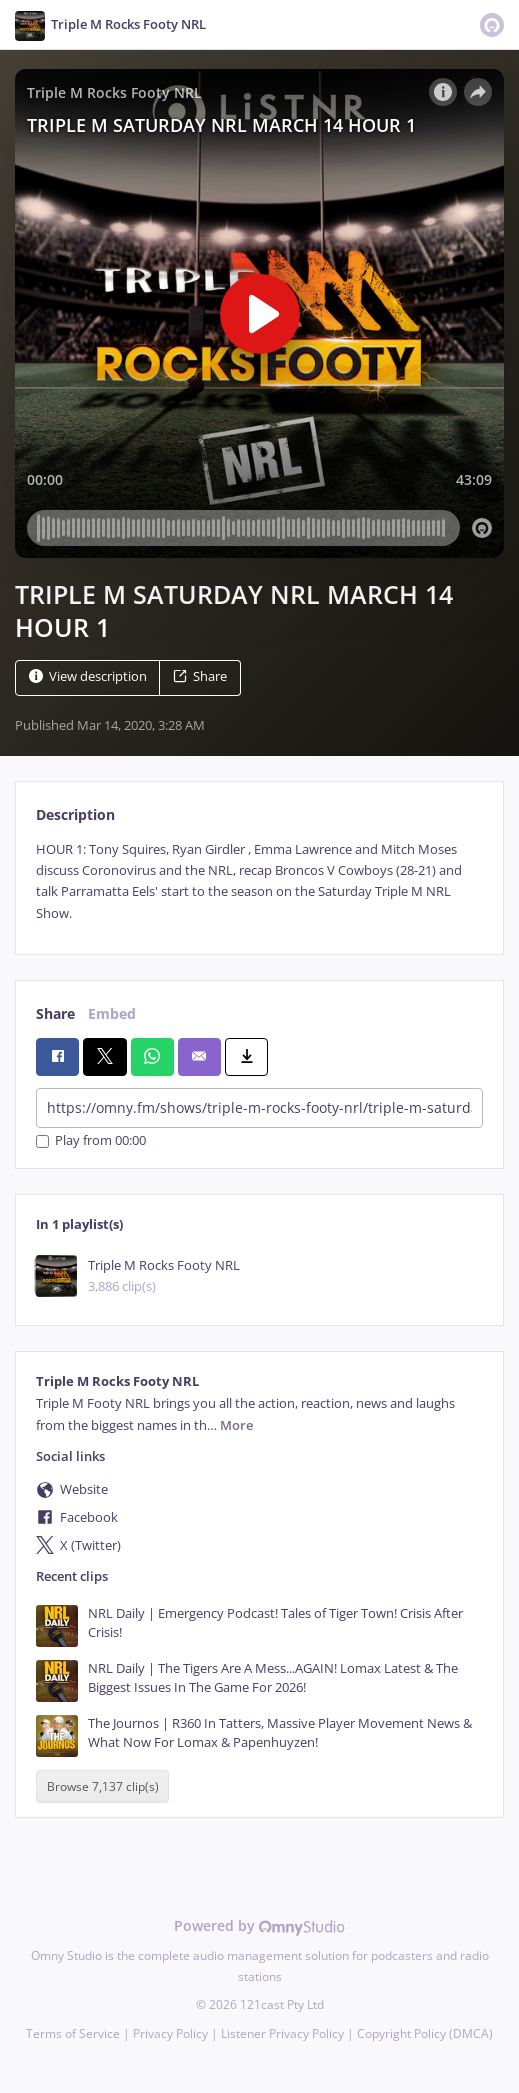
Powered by (259, 1925)
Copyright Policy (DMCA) (425, 2033)
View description (88, 676)
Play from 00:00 (91, 1141)
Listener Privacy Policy (282, 2033)
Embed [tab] (112, 1013)
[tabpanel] (259, 882)
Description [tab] (75, 814)
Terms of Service (73, 2033)
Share (200, 676)
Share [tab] (55, 1013)
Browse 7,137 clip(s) (103, 1786)
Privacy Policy (170, 2033)
